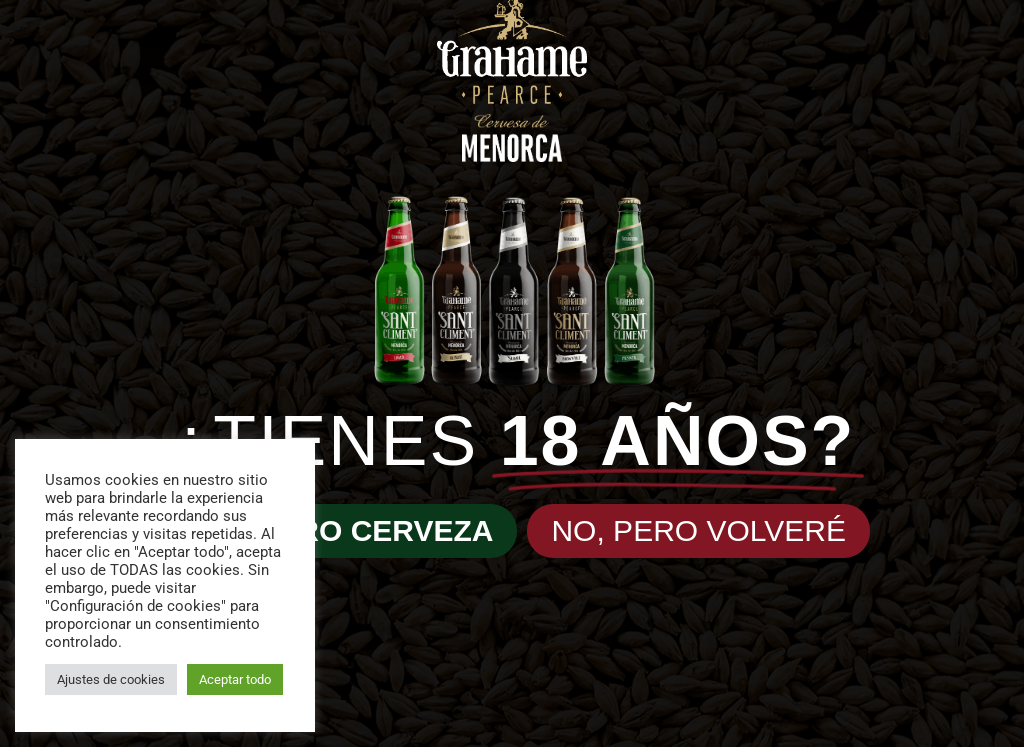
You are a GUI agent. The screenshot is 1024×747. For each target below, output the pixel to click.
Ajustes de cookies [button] (111, 679)
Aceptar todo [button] (235, 679)
